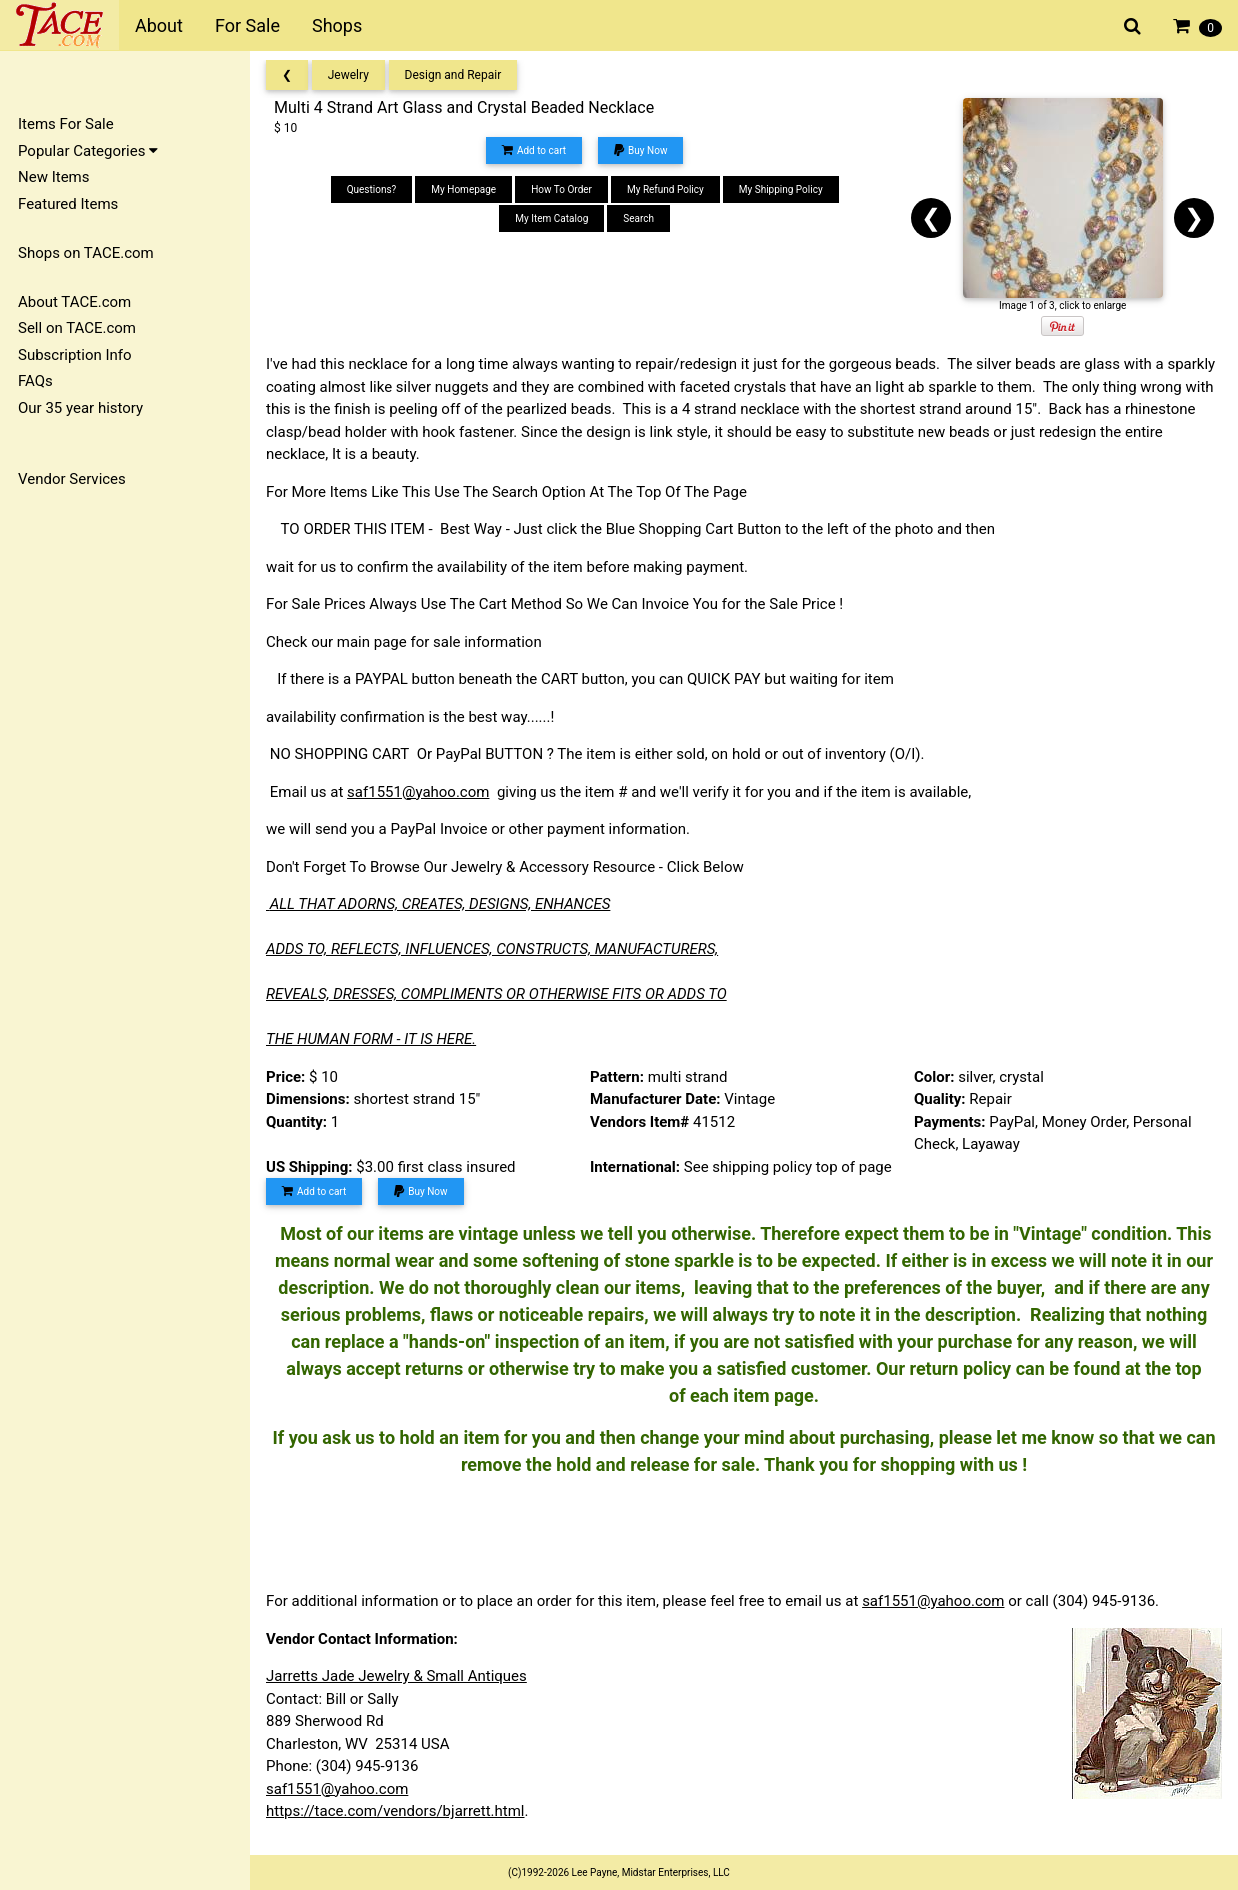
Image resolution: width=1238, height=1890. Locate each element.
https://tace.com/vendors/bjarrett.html (395, 1811)
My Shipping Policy (781, 189)
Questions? (372, 189)
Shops (337, 25)
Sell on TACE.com (77, 328)
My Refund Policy (665, 189)
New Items (53, 177)
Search (638, 218)
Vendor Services (72, 479)
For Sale (247, 25)
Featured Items (68, 204)
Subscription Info (75, 355)
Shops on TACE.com (86, 253)
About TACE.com (74, 302)
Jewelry (348, 75)
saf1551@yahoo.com (418, 792)
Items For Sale (66, 124)
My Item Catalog (551, 218)
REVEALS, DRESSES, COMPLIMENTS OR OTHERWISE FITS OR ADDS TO (496, 994)
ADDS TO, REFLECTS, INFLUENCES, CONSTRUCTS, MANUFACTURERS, (492, 949)
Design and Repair (453, 75)
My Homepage (463, 189)
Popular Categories (88, 151)
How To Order (561, 189)
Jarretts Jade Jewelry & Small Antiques (396, 1676)
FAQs (35, 381)
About (159, 25)
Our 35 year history (80, 408)
